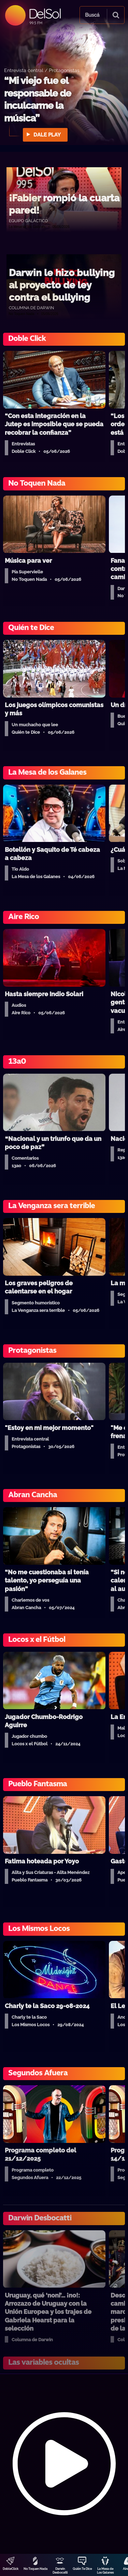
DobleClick (10, 2569)
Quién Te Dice (82, 2569)
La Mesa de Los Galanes (105, 2570)
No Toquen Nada (35, 2569)
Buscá (92, 15)
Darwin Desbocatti (60, 2570)
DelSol (44, 13)
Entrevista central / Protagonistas (42, 70)
